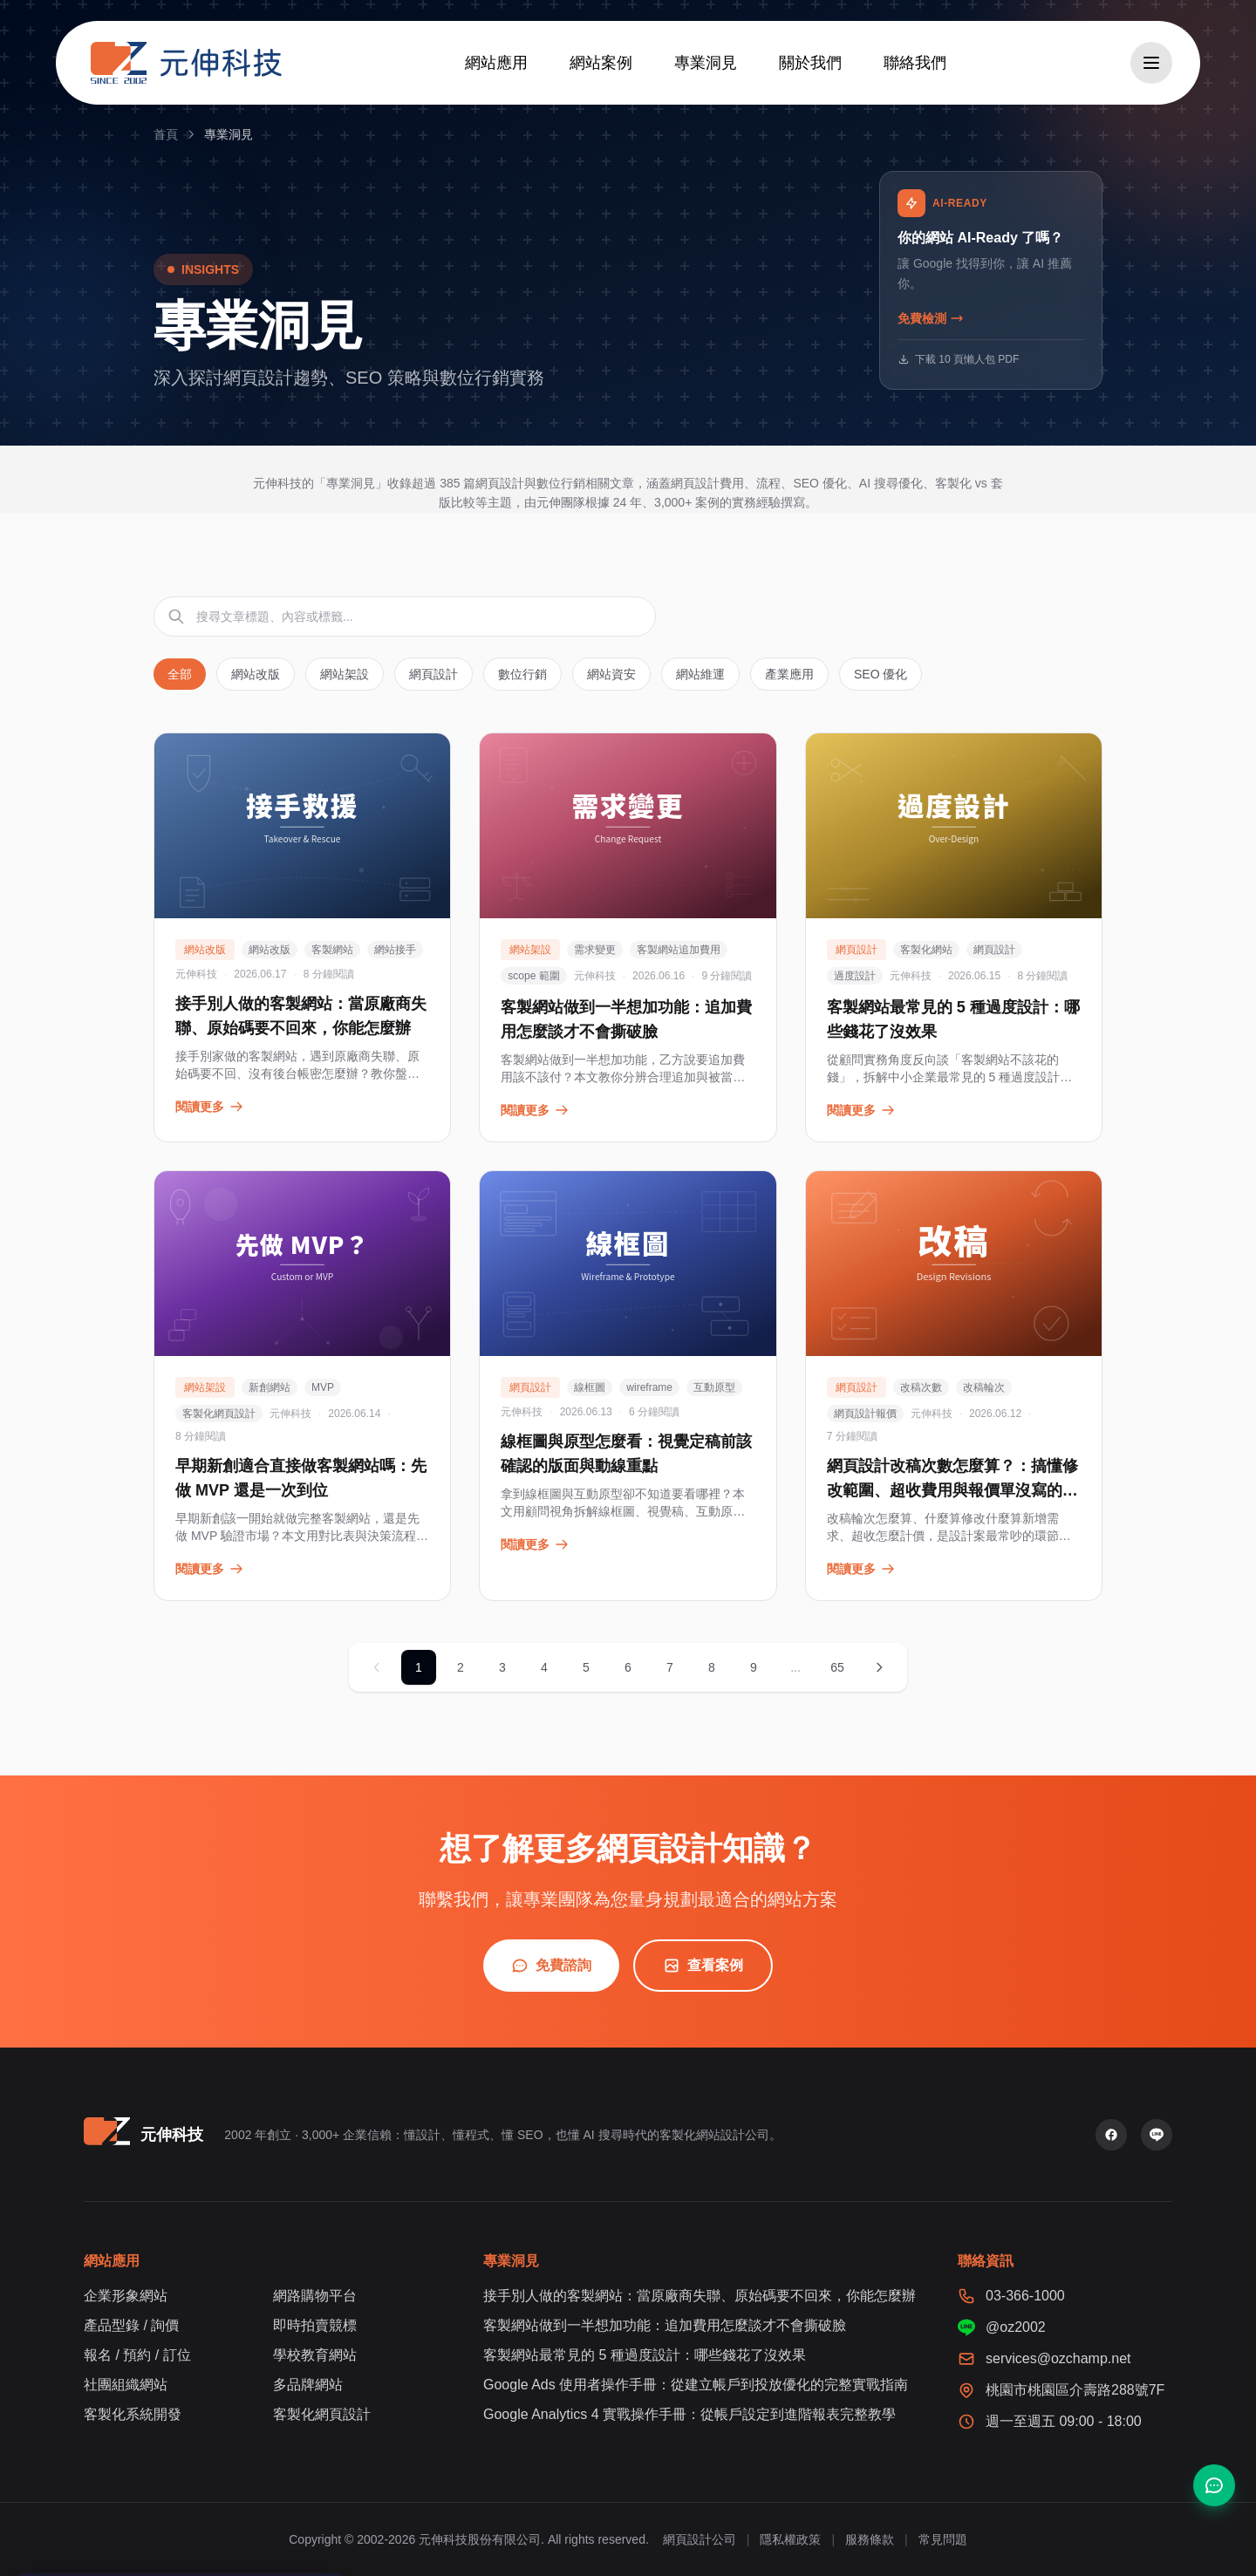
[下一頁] (879, 1667)
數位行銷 (522, 674)
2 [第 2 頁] (460, 1667)
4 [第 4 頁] (544, 1667)
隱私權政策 (790, 2539)
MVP (322, 1387)
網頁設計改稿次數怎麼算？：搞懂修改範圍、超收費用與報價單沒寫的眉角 (952, 1490)
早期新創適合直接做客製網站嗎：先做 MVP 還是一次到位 (301, 1478)
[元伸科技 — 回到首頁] (186, 63)
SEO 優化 (880, 674)
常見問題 (942, 2539)
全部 (179, 674)
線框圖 (589, 1387)
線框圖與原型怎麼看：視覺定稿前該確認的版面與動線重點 (626, 1454)
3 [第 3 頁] (502, 1667)
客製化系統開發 (132, 2414)
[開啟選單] (1151, 63)
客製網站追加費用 (678, 950)
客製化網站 (926, 950)
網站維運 (700, 674)
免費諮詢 (551, 1965)
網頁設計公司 (699, 2539)
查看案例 (703, 1965)
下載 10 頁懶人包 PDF (958, 359)
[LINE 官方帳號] (1156, 2134)
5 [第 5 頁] (586, 1667)
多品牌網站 (308, 2384)
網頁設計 (433, 674)
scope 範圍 (533, 976)
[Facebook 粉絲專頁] (1111, 2134)
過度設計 (855, 976)
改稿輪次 (984, 1387)
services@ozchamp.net (1058, 2358)
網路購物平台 (315, 2295)
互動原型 (714, 1387)
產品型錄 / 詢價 (131, 2325)
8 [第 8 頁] (711, 1667)
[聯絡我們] (1214, 2485)
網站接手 (395, 950)
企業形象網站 (125, 2295)
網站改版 (255, 674)
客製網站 (332, 950)
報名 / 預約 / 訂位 (137, 2355)
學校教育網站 (315, 2355)
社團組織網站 (125, 2384)
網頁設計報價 (865, 1413)
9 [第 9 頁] (753, 1667)
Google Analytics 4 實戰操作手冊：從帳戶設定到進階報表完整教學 (689, 2414)
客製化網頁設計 (219, 1413)
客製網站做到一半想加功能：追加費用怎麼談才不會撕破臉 (626, 1019)
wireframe (649, 1387)
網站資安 (611, 674)
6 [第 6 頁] (628, 1667)
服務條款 (869, 2539)
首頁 (166, 134)
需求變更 (595, 950)
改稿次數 (921, 1387)
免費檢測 (931, 318)
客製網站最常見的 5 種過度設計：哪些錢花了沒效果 (953, 1019)
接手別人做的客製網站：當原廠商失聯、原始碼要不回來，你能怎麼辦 (301, 1016)
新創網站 (269, 1387)
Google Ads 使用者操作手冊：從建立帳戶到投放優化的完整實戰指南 (695, 2384)
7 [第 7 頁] (669, 1667)
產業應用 (789, 674)
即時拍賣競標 (315, 2325)
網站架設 (344, 674)
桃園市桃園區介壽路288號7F (1075, 2389)
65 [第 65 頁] (837, 1667)
